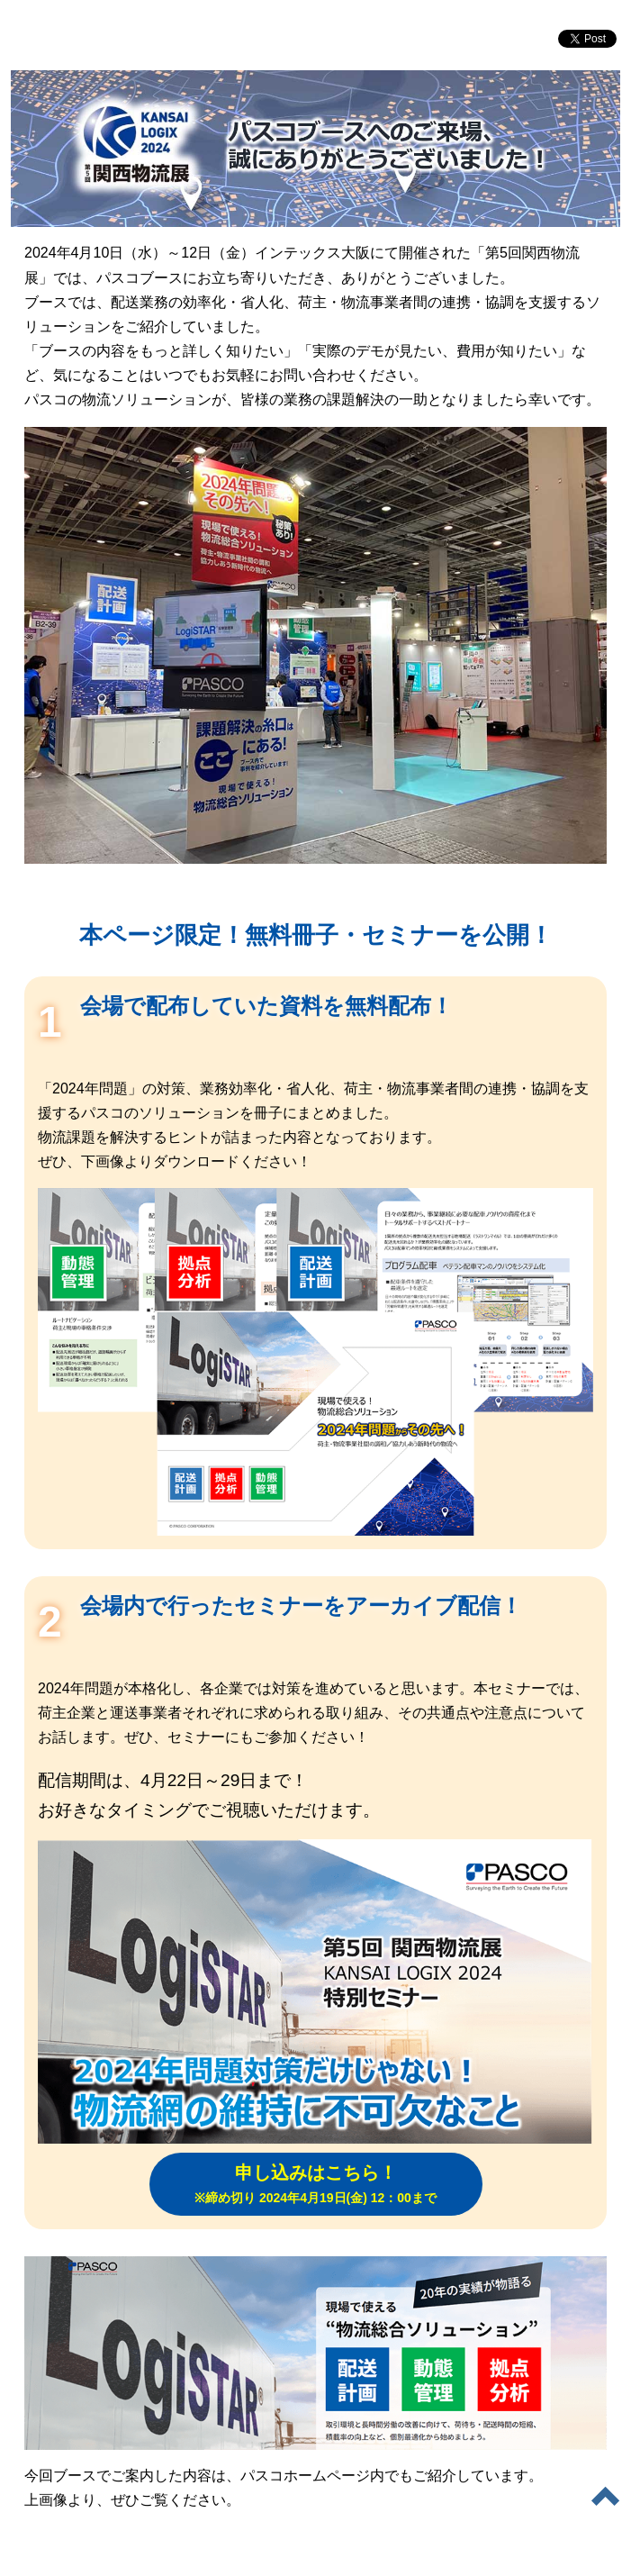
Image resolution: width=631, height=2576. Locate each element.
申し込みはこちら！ (315, 2184)
